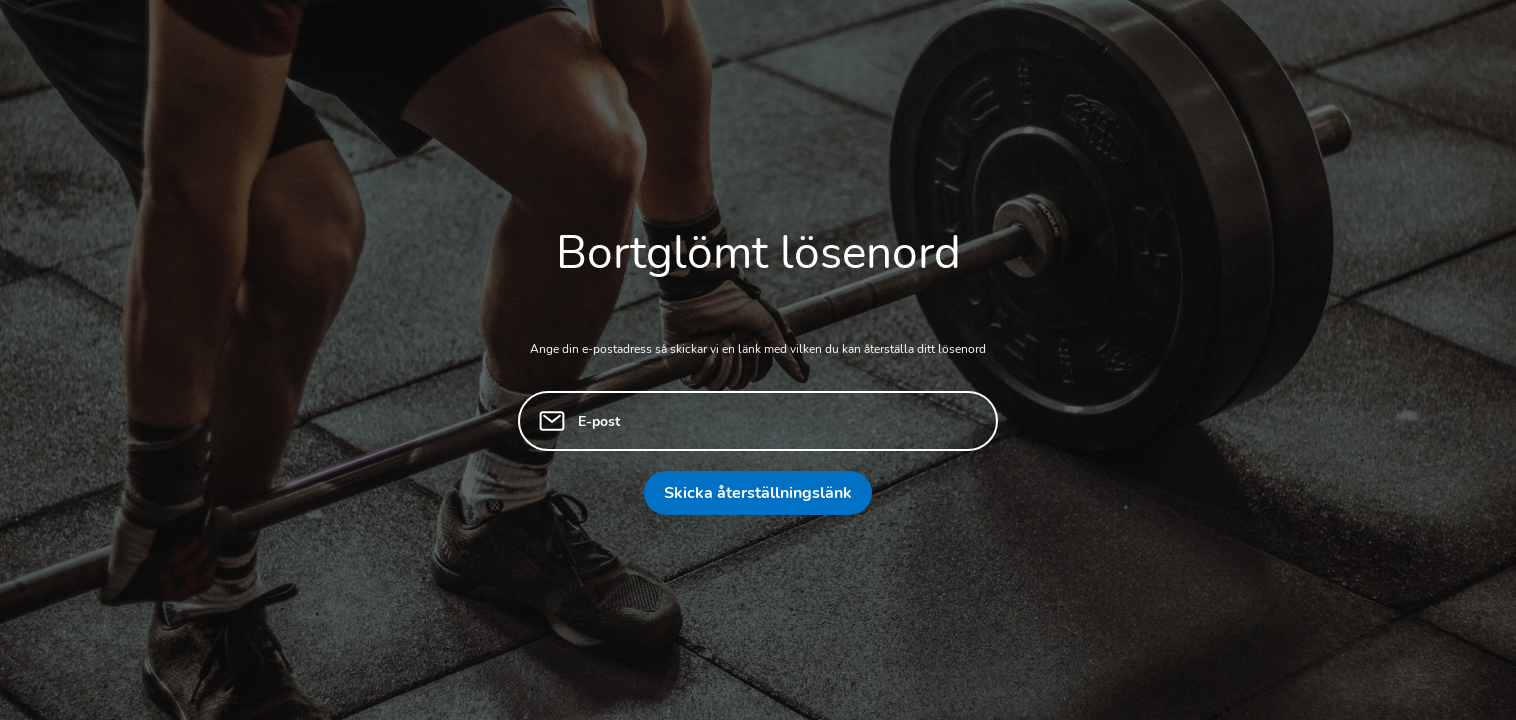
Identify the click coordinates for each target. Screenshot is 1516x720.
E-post (599, 421)
